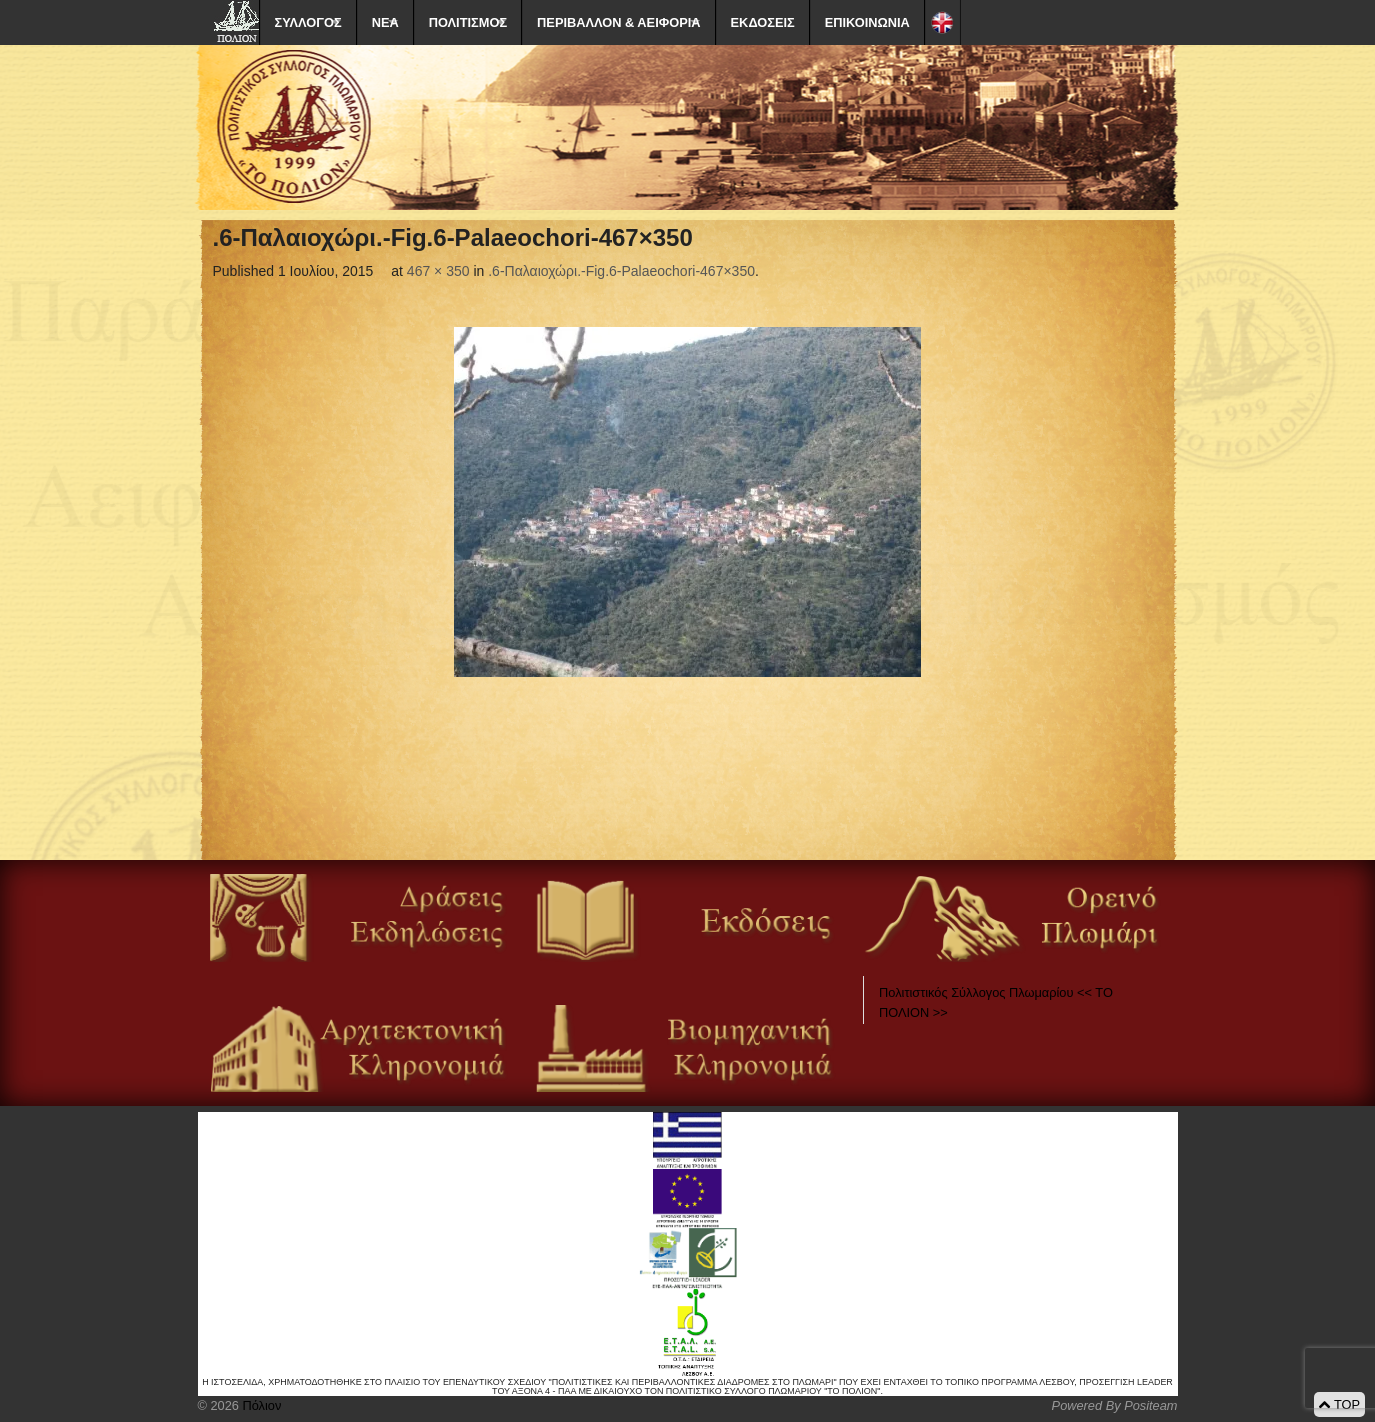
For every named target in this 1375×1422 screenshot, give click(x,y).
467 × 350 (438, 271)
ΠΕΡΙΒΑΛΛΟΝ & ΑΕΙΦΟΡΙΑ (618, 22)
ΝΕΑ (385, 22)
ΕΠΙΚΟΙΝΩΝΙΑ (867, 22)
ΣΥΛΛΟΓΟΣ (308, 22)
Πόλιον (260, 1405)
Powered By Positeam (1115, 1405)
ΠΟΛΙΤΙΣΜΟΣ (468, 22)
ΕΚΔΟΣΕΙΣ (763, 22)
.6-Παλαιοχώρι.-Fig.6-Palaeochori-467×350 (621, 271)
